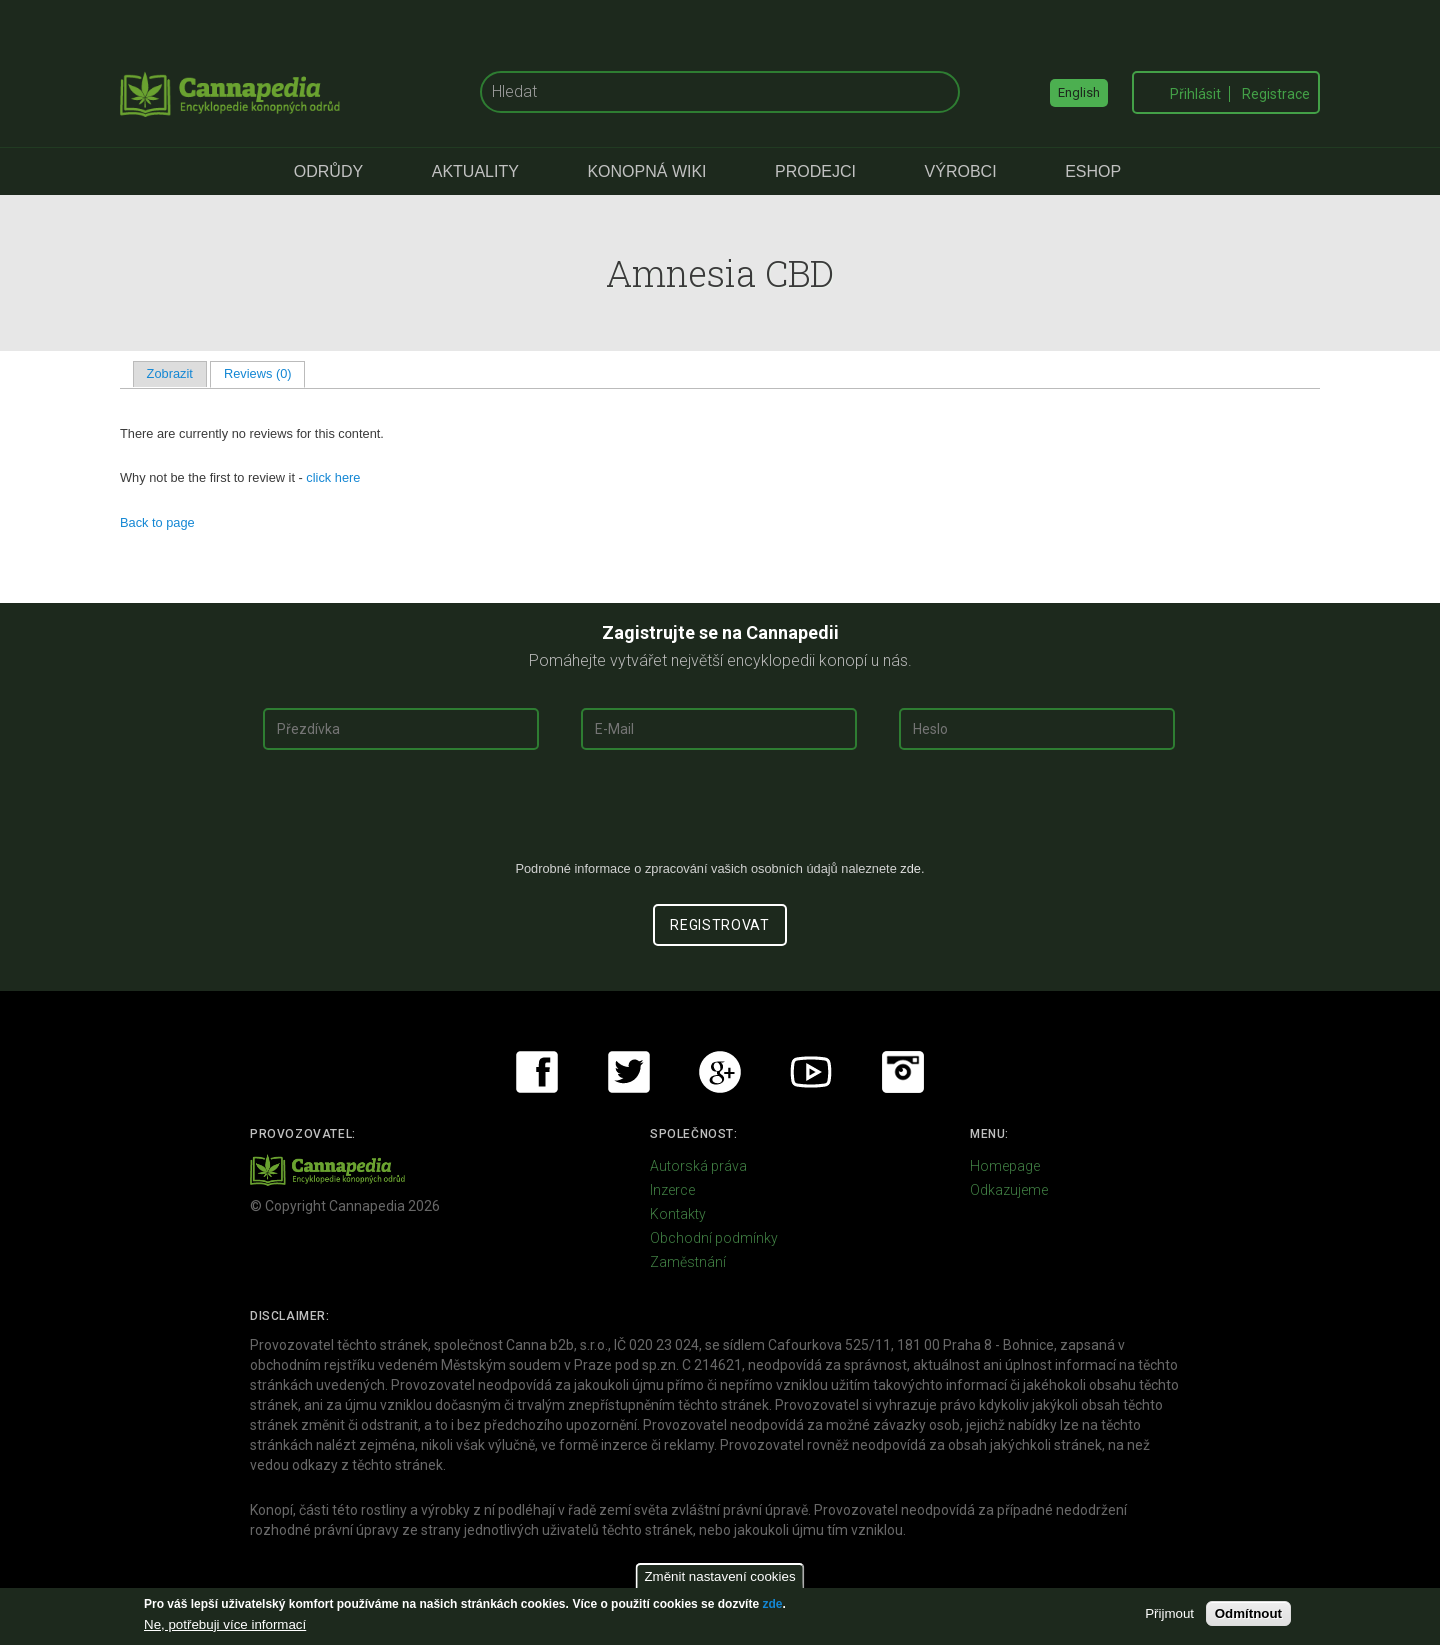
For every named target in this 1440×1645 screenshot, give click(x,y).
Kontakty (678, 1214)
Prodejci (815, 171)
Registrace (1276, 94)
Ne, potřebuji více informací (225, 1624)
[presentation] (720, 813)
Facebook (537, 1072)
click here (333, 477)
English (1079, 92)
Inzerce (672, 1190)
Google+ (720, 1072)
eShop (1093, 171)
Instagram (903, 1072)
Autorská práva (698, 1166)
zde (772, 1604)
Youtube (811, 1072)
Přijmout (1169, 1613)
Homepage (1005, 1166)
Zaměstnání (688, 1262)
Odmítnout (1248, 1613)
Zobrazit (170, 373)
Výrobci (961, 171)
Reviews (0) (264, 373)
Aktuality (475, 171)
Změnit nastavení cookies (719, 1576)
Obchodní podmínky (714, 1238)
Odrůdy (328, 171)
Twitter (629, 1072)
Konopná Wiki (646, 171)
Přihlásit (1195, 94)
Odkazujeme (1009, 1190)
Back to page (157, 522)
